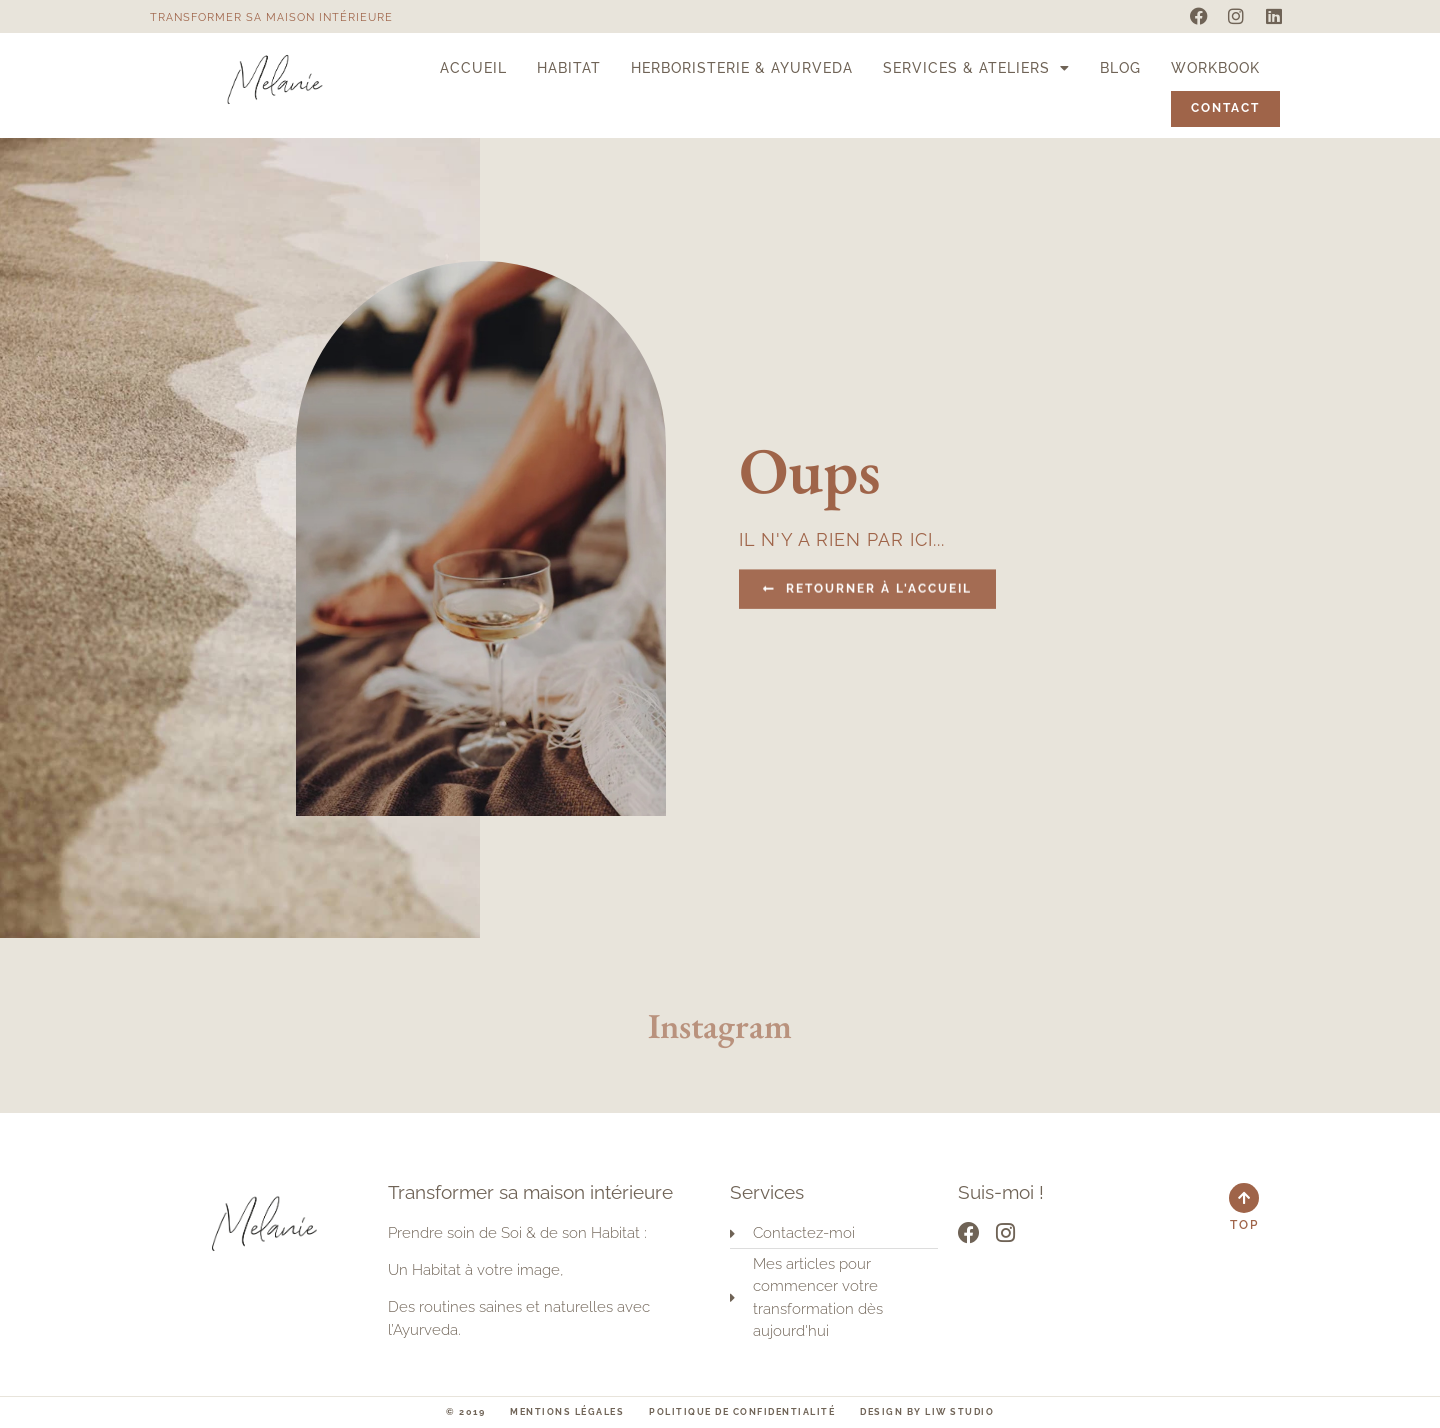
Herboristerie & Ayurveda (742, 68)
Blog (1120, 68)
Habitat (569, 68)
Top (1244, 1225)
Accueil (473, 68)
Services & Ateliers (976, 68)
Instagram (720, 1025)
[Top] (1244, 1198)
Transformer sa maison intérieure (271, 17)
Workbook (1215, 68)
